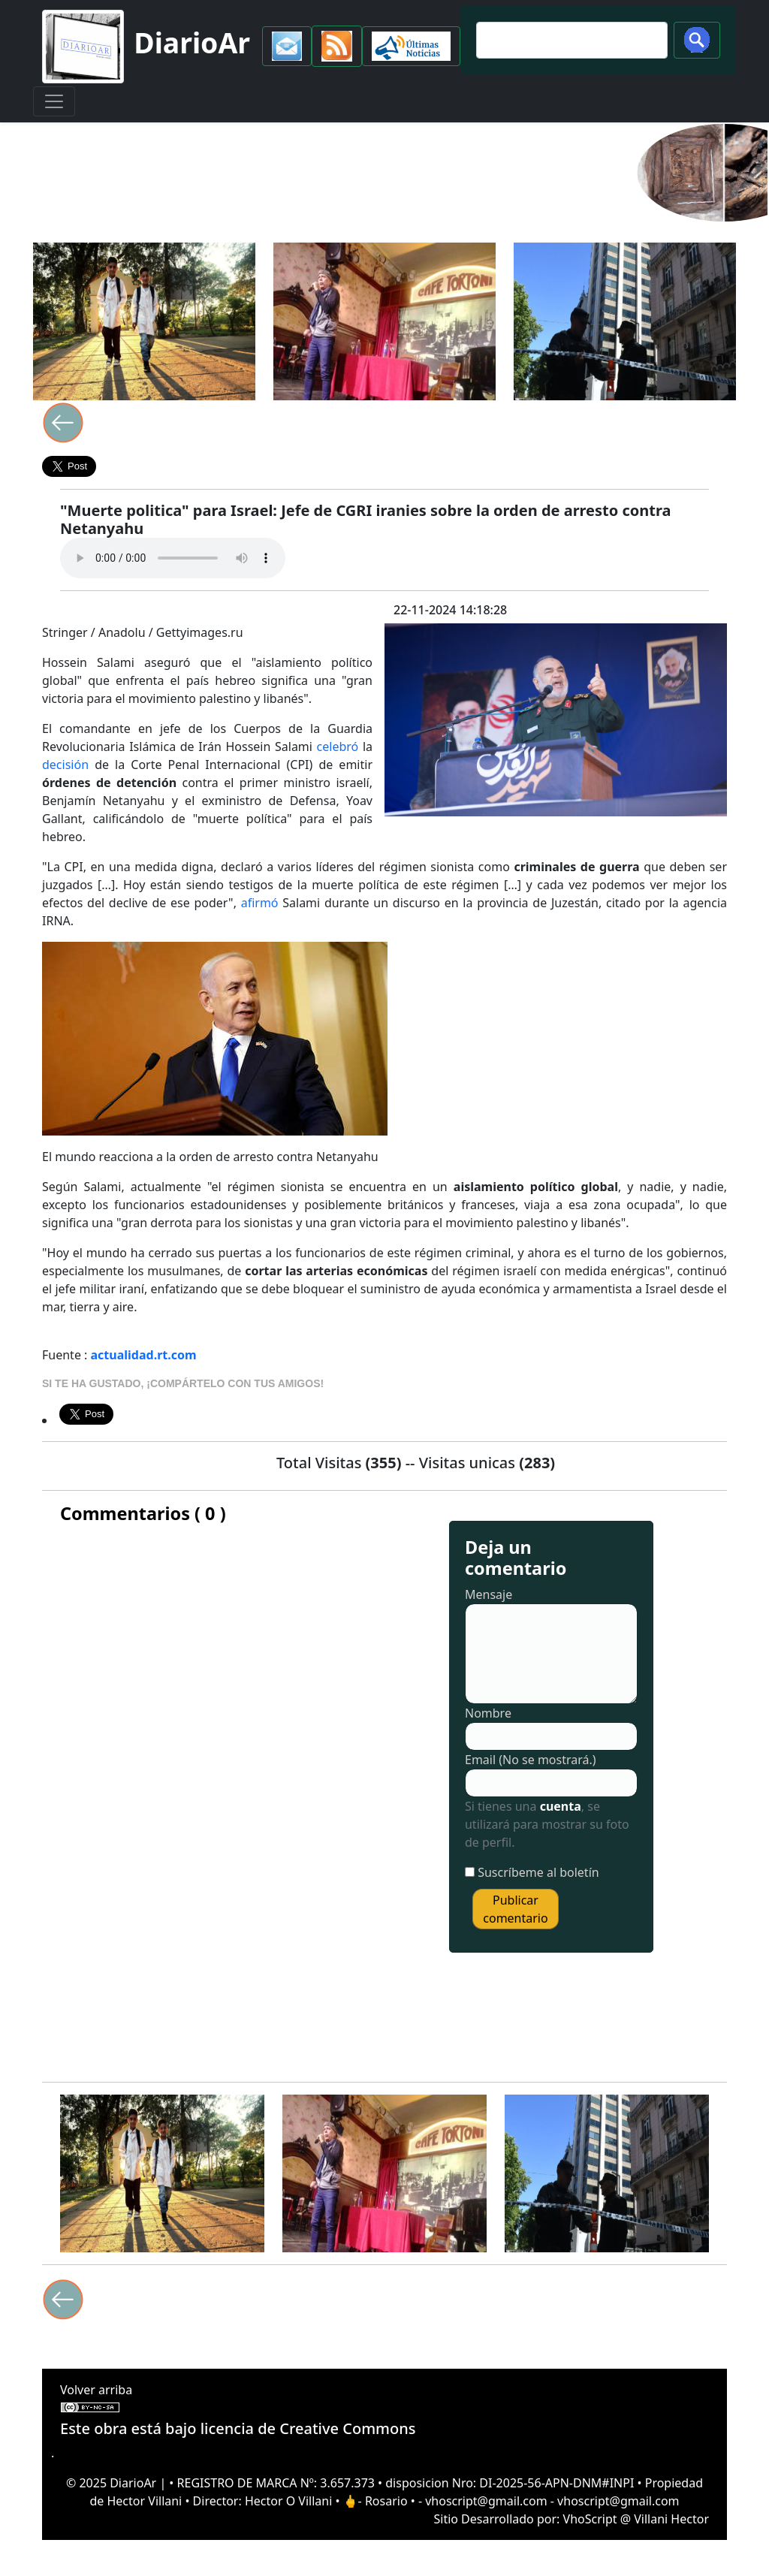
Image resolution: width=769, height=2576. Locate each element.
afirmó (260, 902)
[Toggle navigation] (54, 101)
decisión (65, 764)
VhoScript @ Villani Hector (636, 2519)
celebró (338, 746)
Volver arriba (96, 2389)
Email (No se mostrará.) (530, 1759)
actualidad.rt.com (144, 1355)
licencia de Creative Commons (308, 2428)
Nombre (488, 1713)
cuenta (560, 1806)
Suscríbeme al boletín (538, 1872)
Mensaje (488, 1594)
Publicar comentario (515, 1909)
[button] (287, 46)
